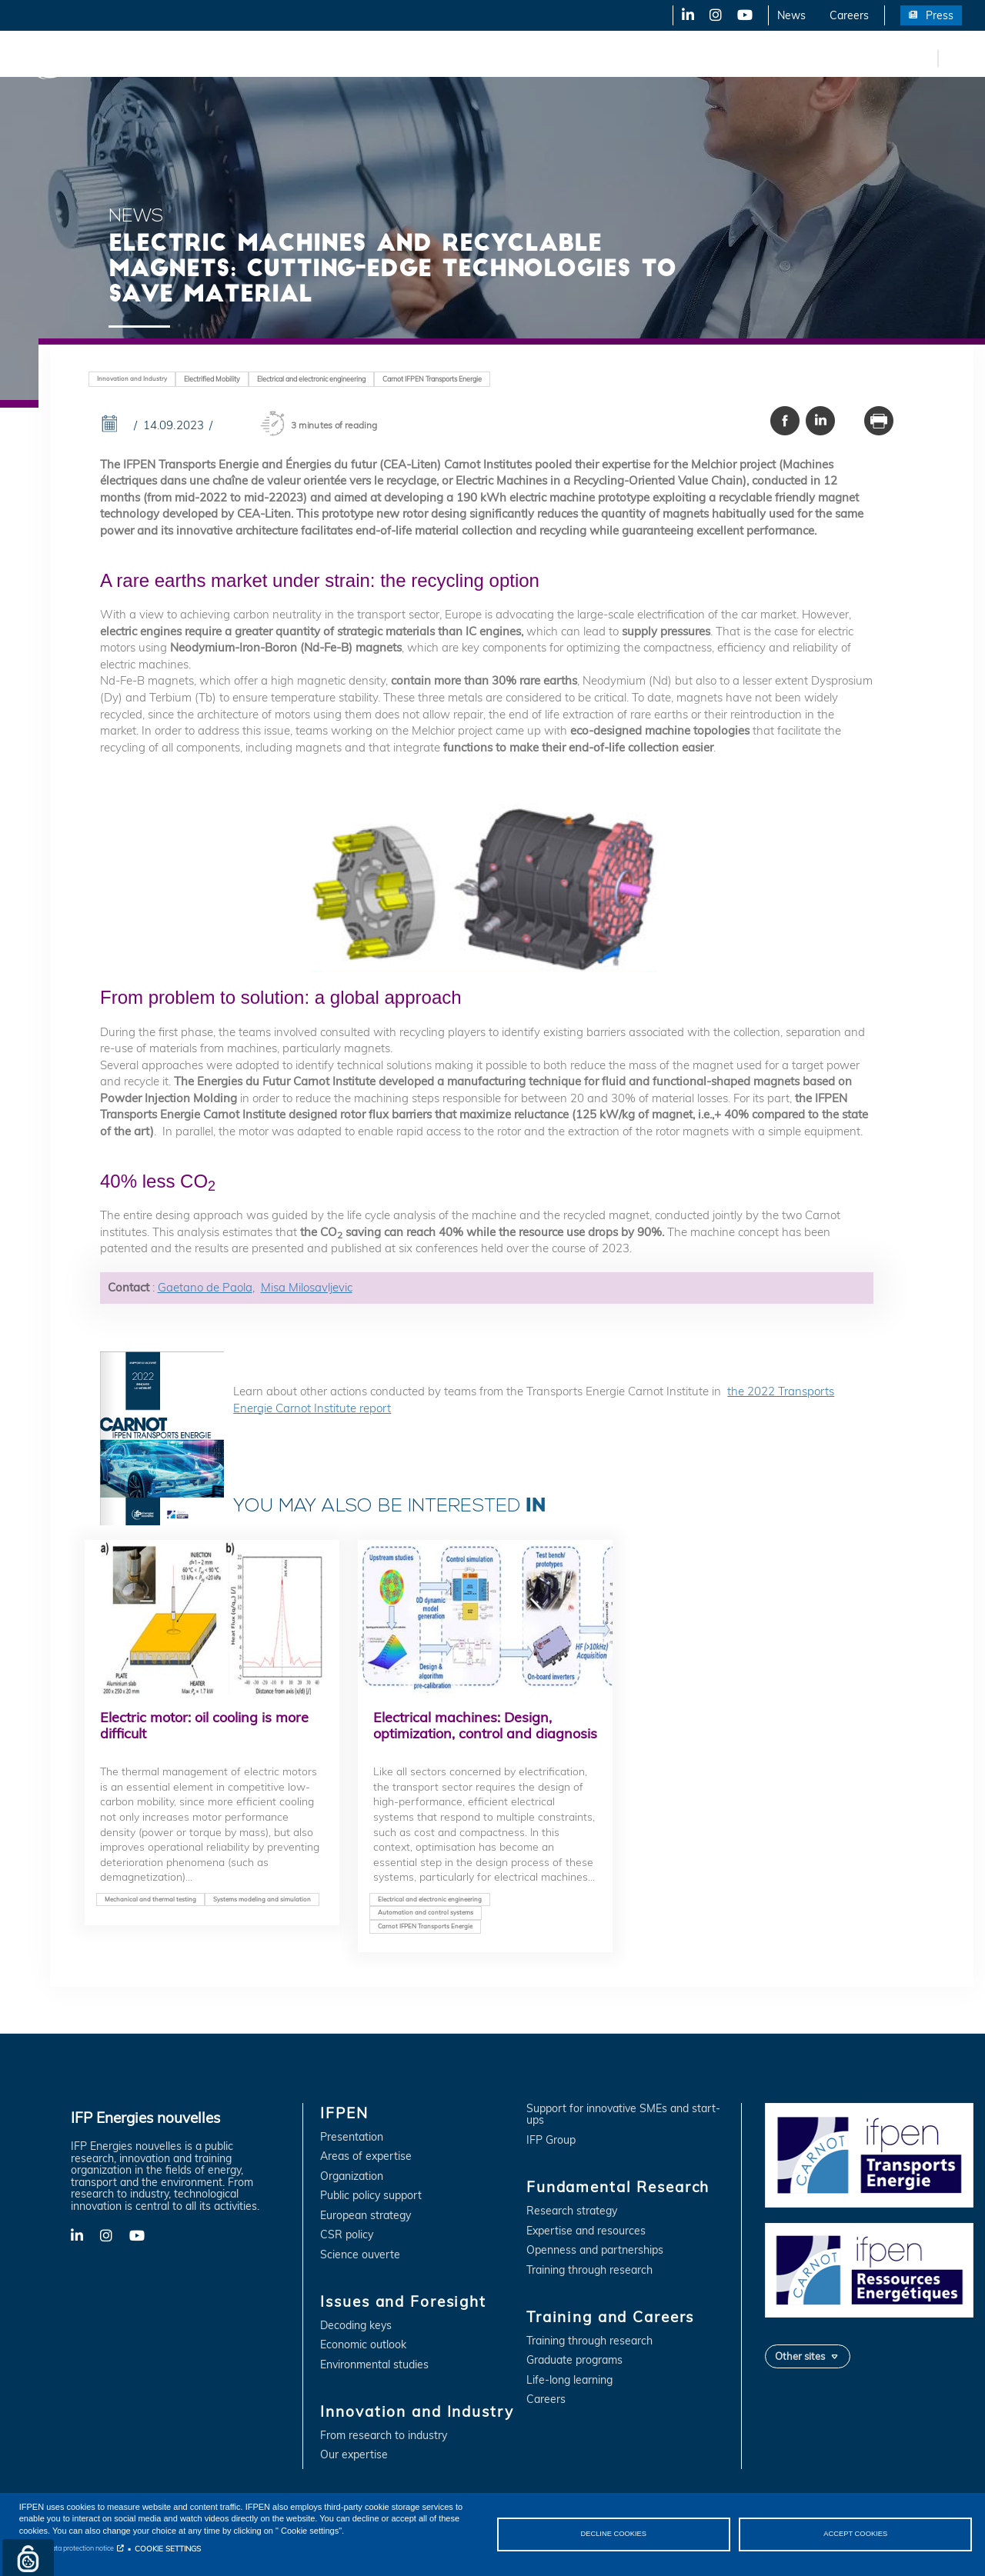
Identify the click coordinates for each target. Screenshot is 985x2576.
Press (939, 15)
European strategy (365, 2215)
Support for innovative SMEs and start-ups (623, 2115)
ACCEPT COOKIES (855, 2534)
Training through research (589, 2270)
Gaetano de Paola (205, 1287)
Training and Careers (660, 58)
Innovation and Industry (385, 58)
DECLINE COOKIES (613, 2534)
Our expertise (354, 2455)
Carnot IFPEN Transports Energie (432, 379)
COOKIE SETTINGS (168, 2548)
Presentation (351, 2137)
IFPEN (160, 58)
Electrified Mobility (212, 379)
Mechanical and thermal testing (150, 1899)
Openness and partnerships (594, 2250)
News (791, 15)
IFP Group (551, 2140)
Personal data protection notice (66, 2548)
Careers (849, 15)
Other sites (800, 2356)
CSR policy (346, 2235)
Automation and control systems (425, 1912)
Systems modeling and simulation (262, 1899)
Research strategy (571, 2211)
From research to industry (383, 2435)
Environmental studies (374, 2365)
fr (923, 58)
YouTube (744, 15)
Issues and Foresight (252, 58)
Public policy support (371, 2195)
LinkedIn (682, 15)
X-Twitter (714, 15)
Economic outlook (363, 2345)
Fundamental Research (526, 58)
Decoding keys (356, 2325)
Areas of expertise (366, 2156)
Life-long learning (569, 2380)
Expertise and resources (586, 2231)
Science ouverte (360, 2255)
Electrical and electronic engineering (311, 379)
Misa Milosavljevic (306, 1287)
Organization (351, 2176)
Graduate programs (574, 2360)
